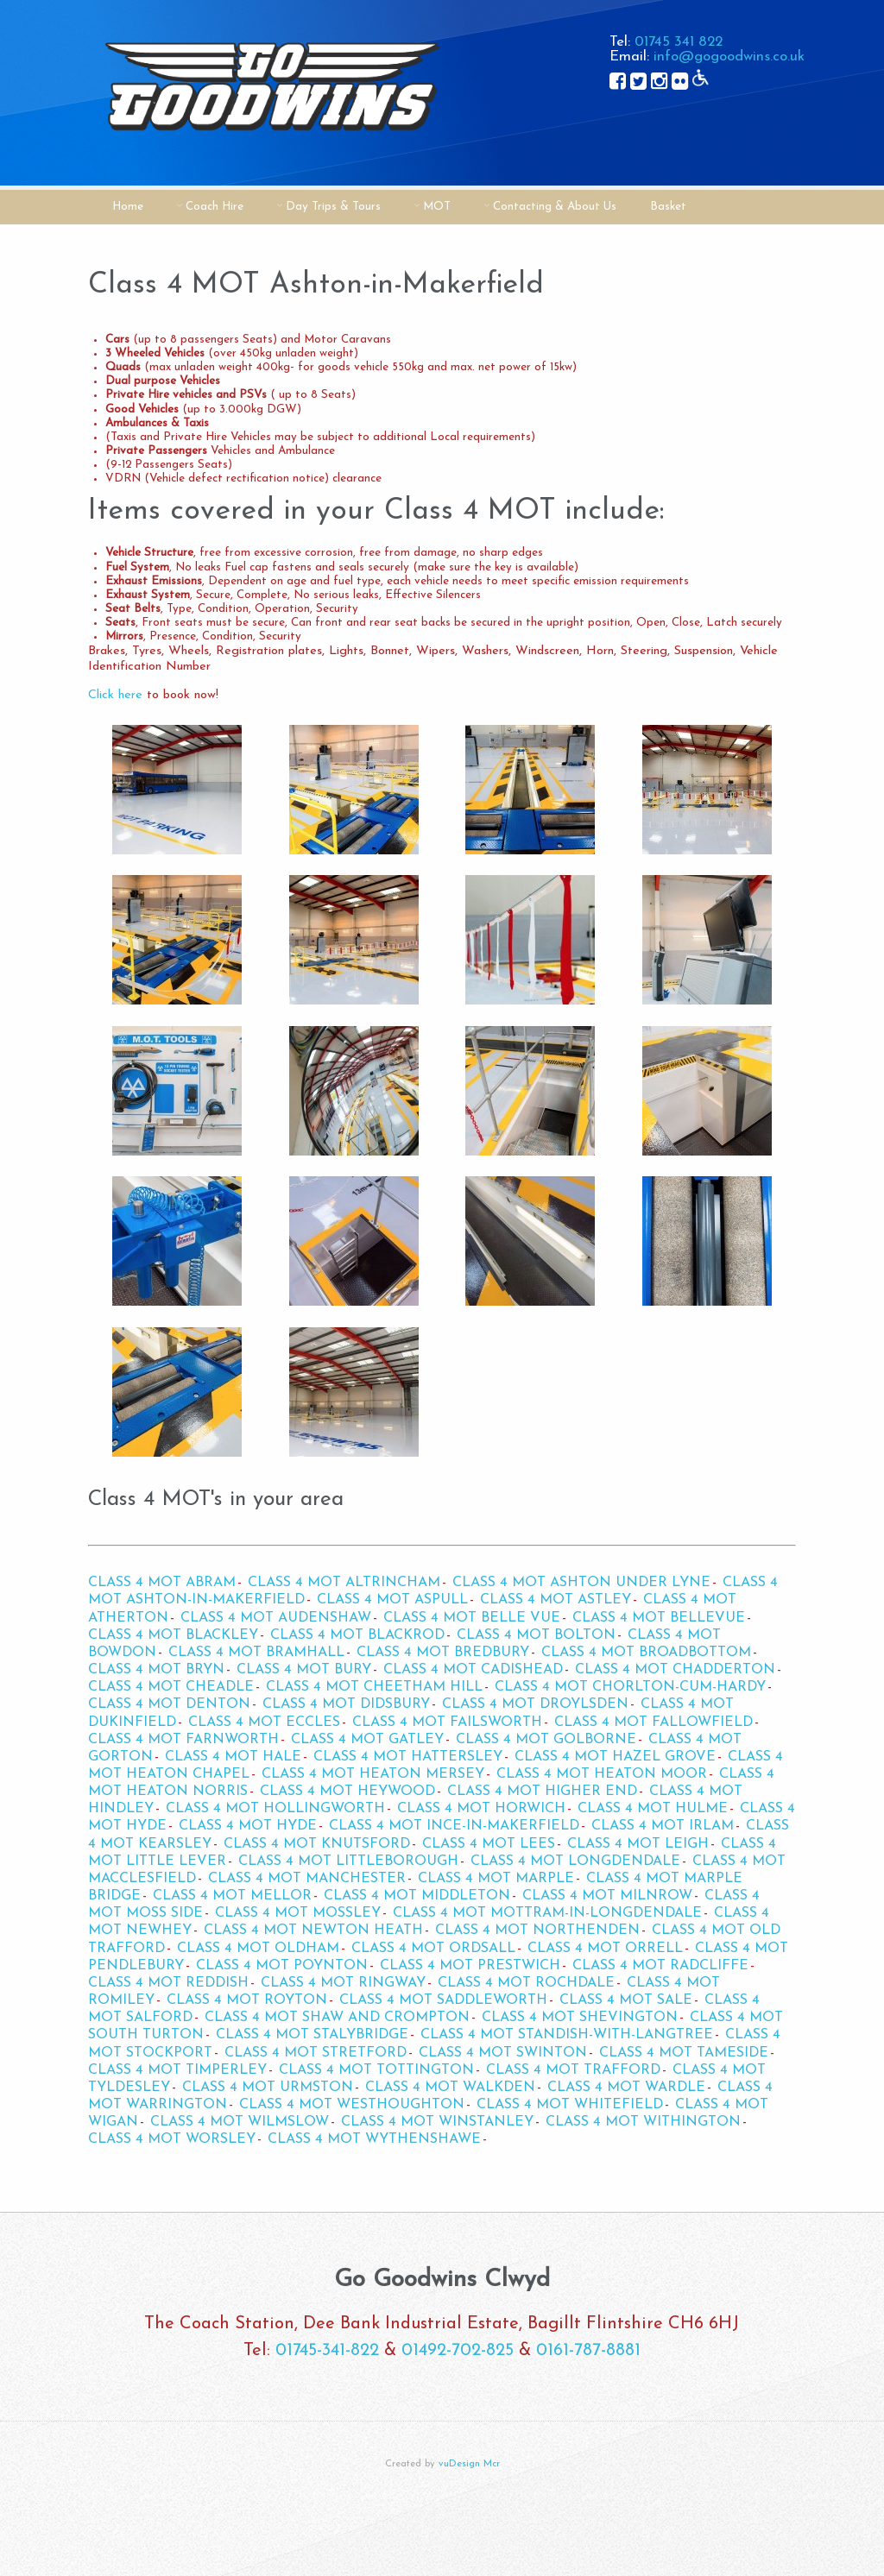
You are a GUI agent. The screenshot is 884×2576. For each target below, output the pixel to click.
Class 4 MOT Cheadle (171, 1687)
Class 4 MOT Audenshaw (275, 1618)
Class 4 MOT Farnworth (183, 1740)
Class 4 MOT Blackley (173, 1635)
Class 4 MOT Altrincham (344, 1583)
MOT (437, 206)
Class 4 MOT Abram (162, 1583)
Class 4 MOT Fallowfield (653, 1722)
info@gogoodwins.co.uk (729, 56)
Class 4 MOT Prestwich (470, 1966)
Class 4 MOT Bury (304, 1670)
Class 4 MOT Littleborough (348, 1861)
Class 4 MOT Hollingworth (275, 1809)
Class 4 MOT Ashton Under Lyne (581, 1583)
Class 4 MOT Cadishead (473, 1670)
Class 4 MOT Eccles (264, 1722)
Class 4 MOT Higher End (542, 1791)
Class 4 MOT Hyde (248, 1826)
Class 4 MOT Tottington (376, 2070)
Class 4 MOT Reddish (168, 1983)
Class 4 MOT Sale (625, 2000)
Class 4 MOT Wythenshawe (374, 2139)
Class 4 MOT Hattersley (407, 1757)
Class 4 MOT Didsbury (346, 1704)
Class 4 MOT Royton (247, 2000)
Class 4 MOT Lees (488, 1844)
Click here (115, 695)
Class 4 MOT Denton (169, 1704)
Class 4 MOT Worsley (172, 2139)
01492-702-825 (457, 2350)
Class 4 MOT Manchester (307, 1879)
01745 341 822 (679, 42)
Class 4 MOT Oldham (258, 1949)
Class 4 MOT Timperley (177, 2070)
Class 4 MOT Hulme (653, 1809)
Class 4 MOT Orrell (605, 1949)
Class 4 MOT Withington (643, 2122)
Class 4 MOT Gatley (367, 1740)
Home (127, 206)
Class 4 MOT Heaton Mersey (373, 1774)
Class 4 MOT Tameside (683, 2053)
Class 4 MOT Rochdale (526, 1983)
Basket (668, 206)
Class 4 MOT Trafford (573, 2070)
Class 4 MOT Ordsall (433, 1949)
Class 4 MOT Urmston (267, 2087)
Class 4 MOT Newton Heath (313, 1930)
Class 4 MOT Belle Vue (471, 1618)
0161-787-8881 (588, 2350)
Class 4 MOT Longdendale (575, 1861)
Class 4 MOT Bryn (156, 1670)
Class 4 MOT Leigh (638, 1844)
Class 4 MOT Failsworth (447, 1722)
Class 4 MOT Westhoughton (351, 2105)
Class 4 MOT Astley (555, 1600)
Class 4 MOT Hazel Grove (615, 1757)
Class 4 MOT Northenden (537, 1930)
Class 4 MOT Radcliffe (660, 1966)
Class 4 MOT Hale (233, 1757)
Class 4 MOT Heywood (347, 1791)
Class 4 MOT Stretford (315, 2053)
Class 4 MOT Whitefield (570, 2105)
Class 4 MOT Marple (496, 1879)
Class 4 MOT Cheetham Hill (374, 1687)
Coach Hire (214, 206)
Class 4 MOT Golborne (546, 1740)
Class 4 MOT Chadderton (675, 1670)
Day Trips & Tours (333, 206)
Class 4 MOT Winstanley (437, 2122)
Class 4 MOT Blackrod (357, 1635)
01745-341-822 (327, 2350)
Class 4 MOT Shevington (580, 2018)
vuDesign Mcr (469, 2464)
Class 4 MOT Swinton (503, 2053)
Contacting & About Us (554, 206)
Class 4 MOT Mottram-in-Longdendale (547, 1913)
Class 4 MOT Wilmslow (239, 2122)
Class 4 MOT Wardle (626, 2087)
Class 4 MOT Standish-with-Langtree (566, 2035)
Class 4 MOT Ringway (343, 1983)
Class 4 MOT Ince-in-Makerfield (454, 1826)
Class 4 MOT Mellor (232, 1896)
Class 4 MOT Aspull (392, 1600)
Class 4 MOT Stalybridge (312, 2035)
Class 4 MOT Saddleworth (443, 2000)
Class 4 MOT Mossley (298, 1913)
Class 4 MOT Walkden (450, 2087)
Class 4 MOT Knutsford (317, 1844)
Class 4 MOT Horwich (481, 1809)
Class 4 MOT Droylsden (535, 1704)
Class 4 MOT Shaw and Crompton (337, 2018)
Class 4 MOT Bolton (536, 1635)
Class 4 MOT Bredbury (443, 1653)
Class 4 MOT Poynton (282, 1966)
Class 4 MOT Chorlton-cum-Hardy (630, 1687)
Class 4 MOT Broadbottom (646, 1653)
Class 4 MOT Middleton (417, 1896)
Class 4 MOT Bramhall (256, 1653)
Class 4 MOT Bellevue (658, 1618)
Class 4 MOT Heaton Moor (601, 1774)
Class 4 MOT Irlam (662, 1826)
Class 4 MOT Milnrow (607, 1896)
